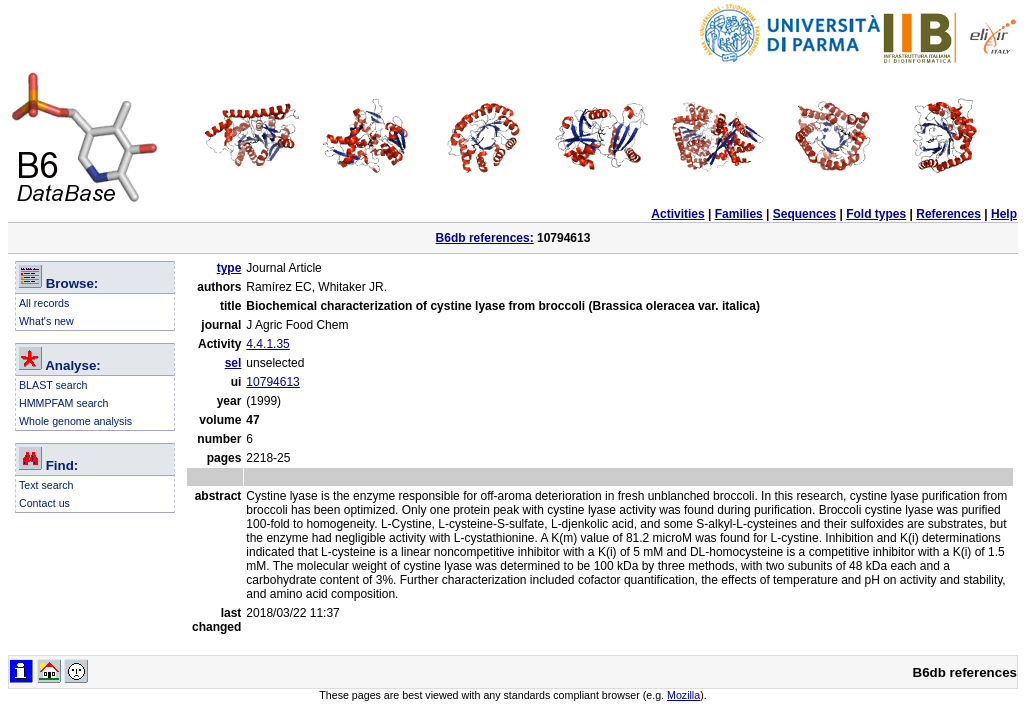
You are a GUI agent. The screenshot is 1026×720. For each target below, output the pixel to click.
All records (44, 303)
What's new (46, 321)
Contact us (44, 503)
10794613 (272, 382)
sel (233, 363)
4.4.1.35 (267, 344)
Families (739, 214)
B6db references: (485, 238)
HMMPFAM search (63, 403)
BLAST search (53, 385)
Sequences (804, 214)
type (229, 268)
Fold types (876, 214)
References (948, 214)
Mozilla (683, 695)
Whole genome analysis (75, 421)
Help (1004, 214)
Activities (677, 214)
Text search (46, 485)
